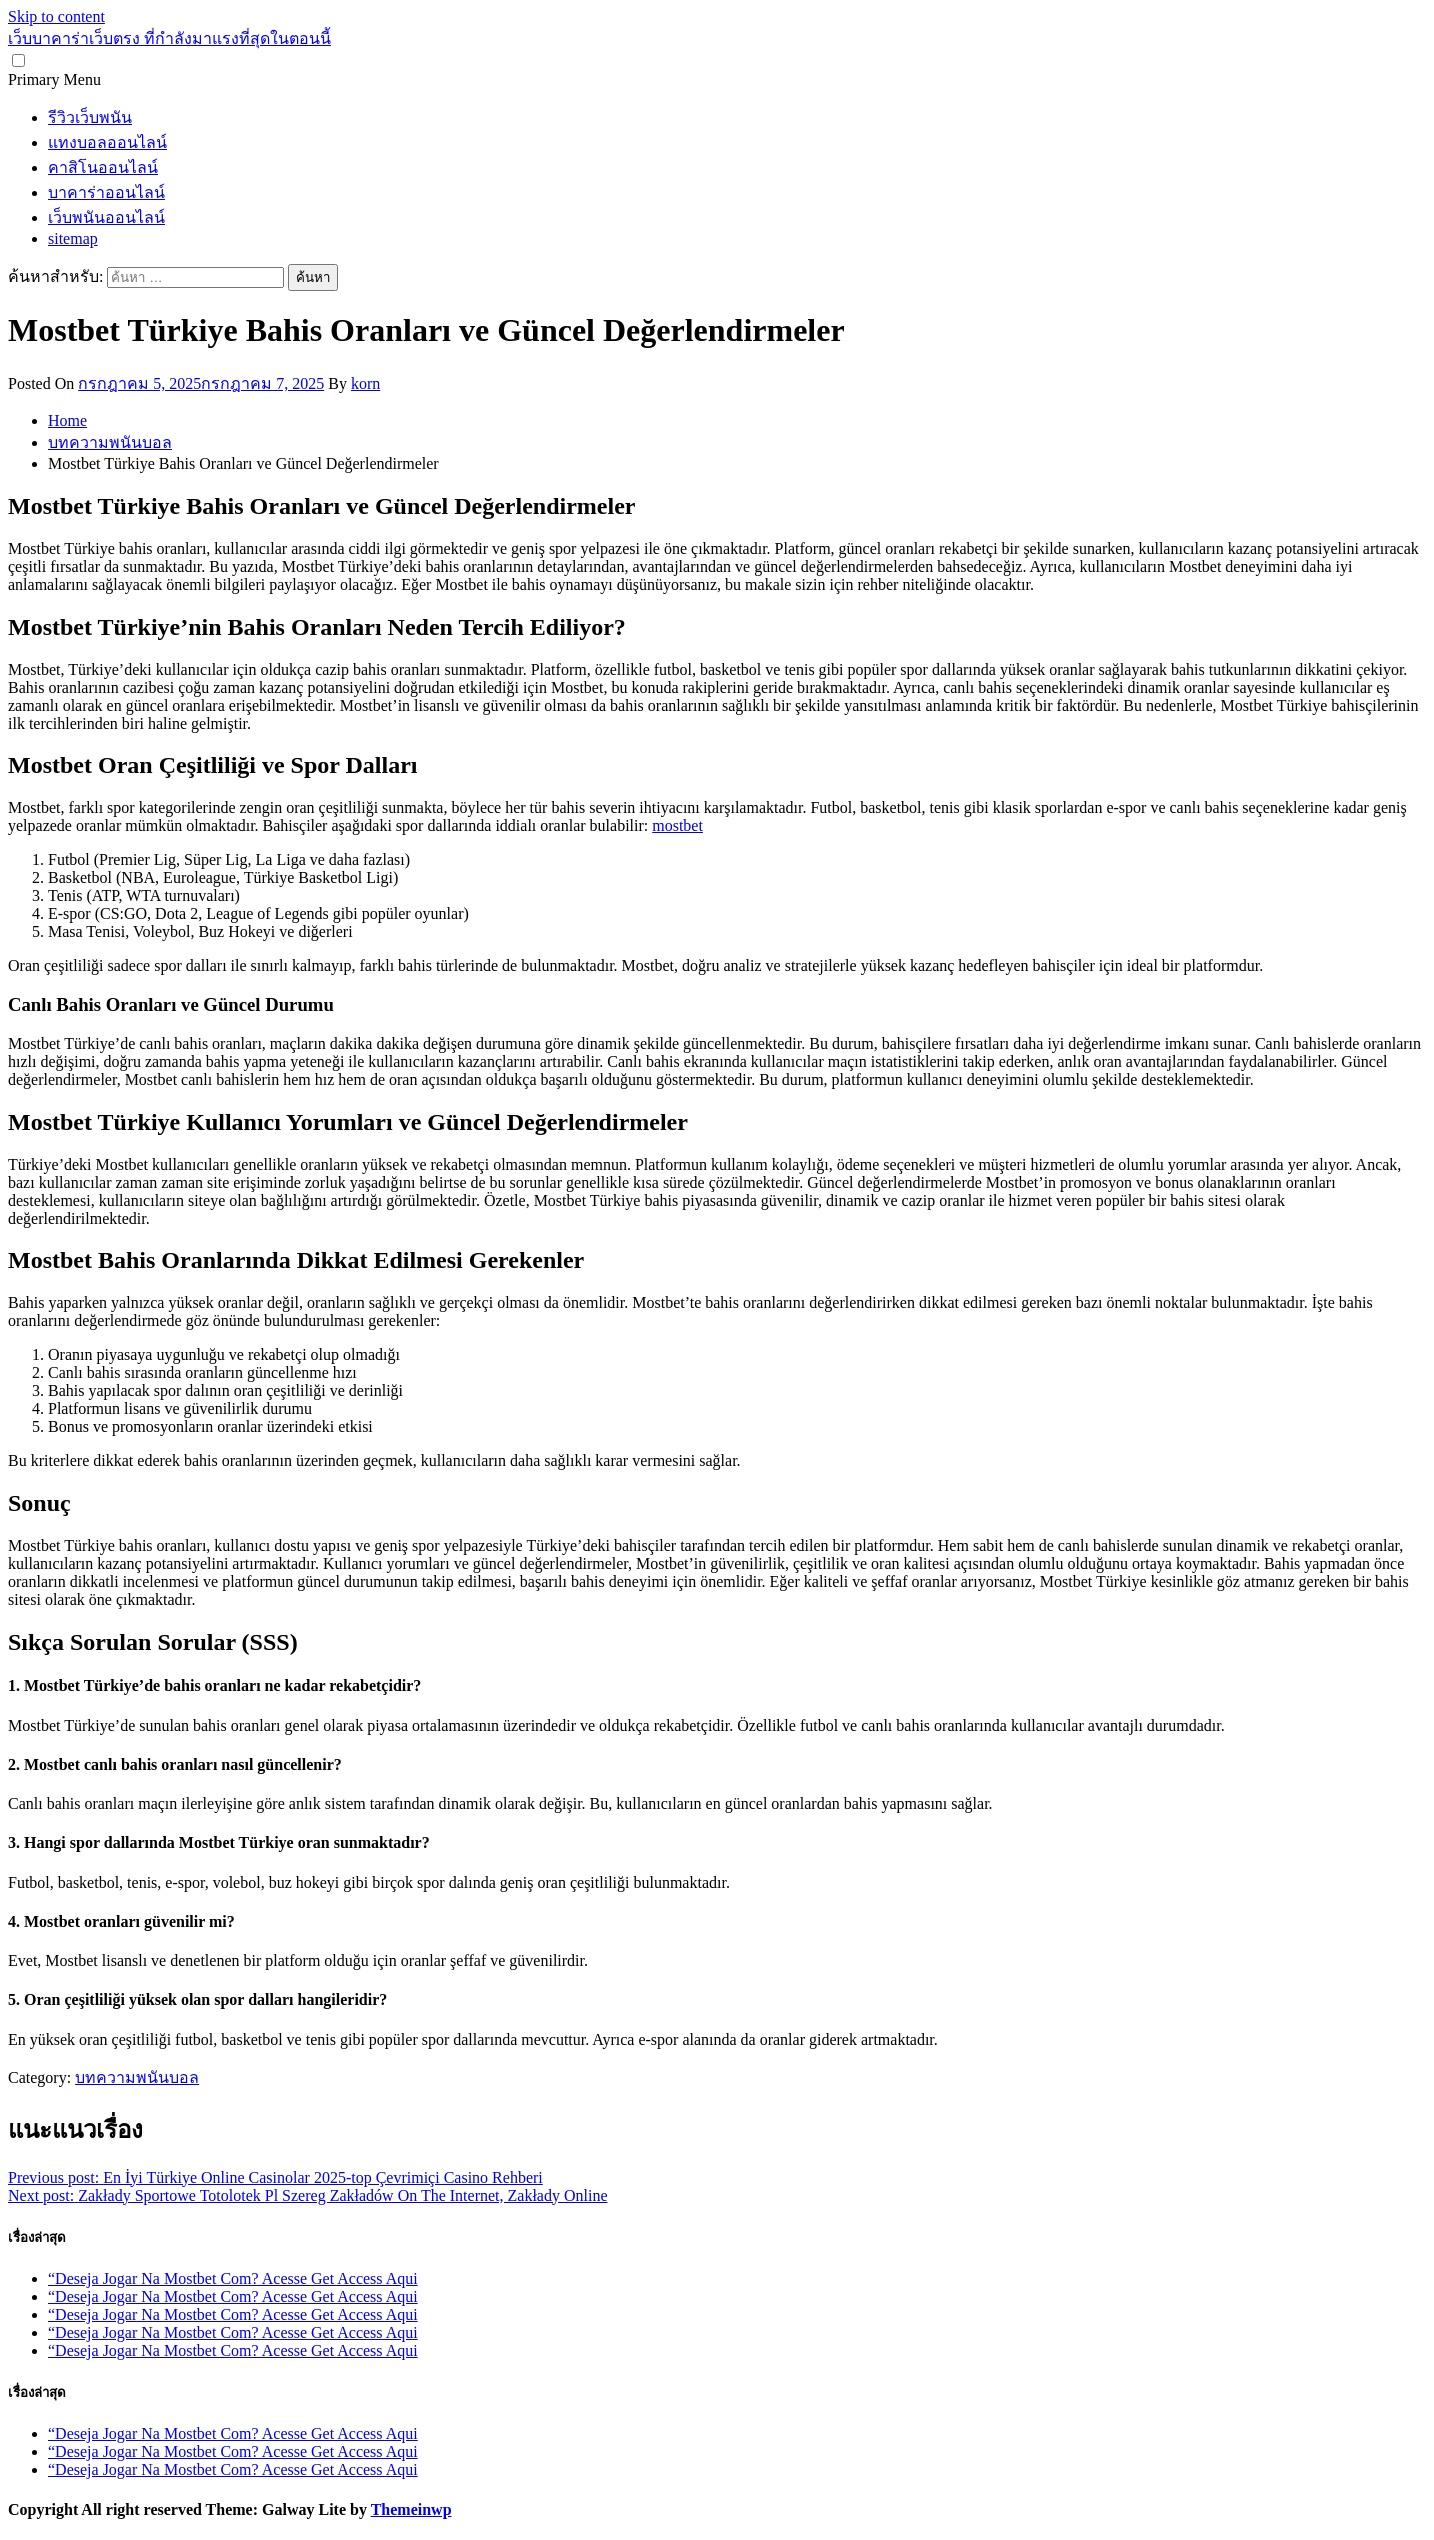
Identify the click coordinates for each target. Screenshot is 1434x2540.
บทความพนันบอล (137, 2077)
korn (365, 383)
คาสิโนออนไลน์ (103, 167)
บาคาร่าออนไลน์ (106, 192)
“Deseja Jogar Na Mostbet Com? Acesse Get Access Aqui (233, 2278)
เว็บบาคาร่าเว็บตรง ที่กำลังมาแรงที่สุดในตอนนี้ (169, 38)
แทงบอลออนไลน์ (107, 142)
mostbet (677, 825)
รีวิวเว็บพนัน (90, 117)
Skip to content (56, 16)
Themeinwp (411, 2509)
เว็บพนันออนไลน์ (106, 217)
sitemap (73, 238)
